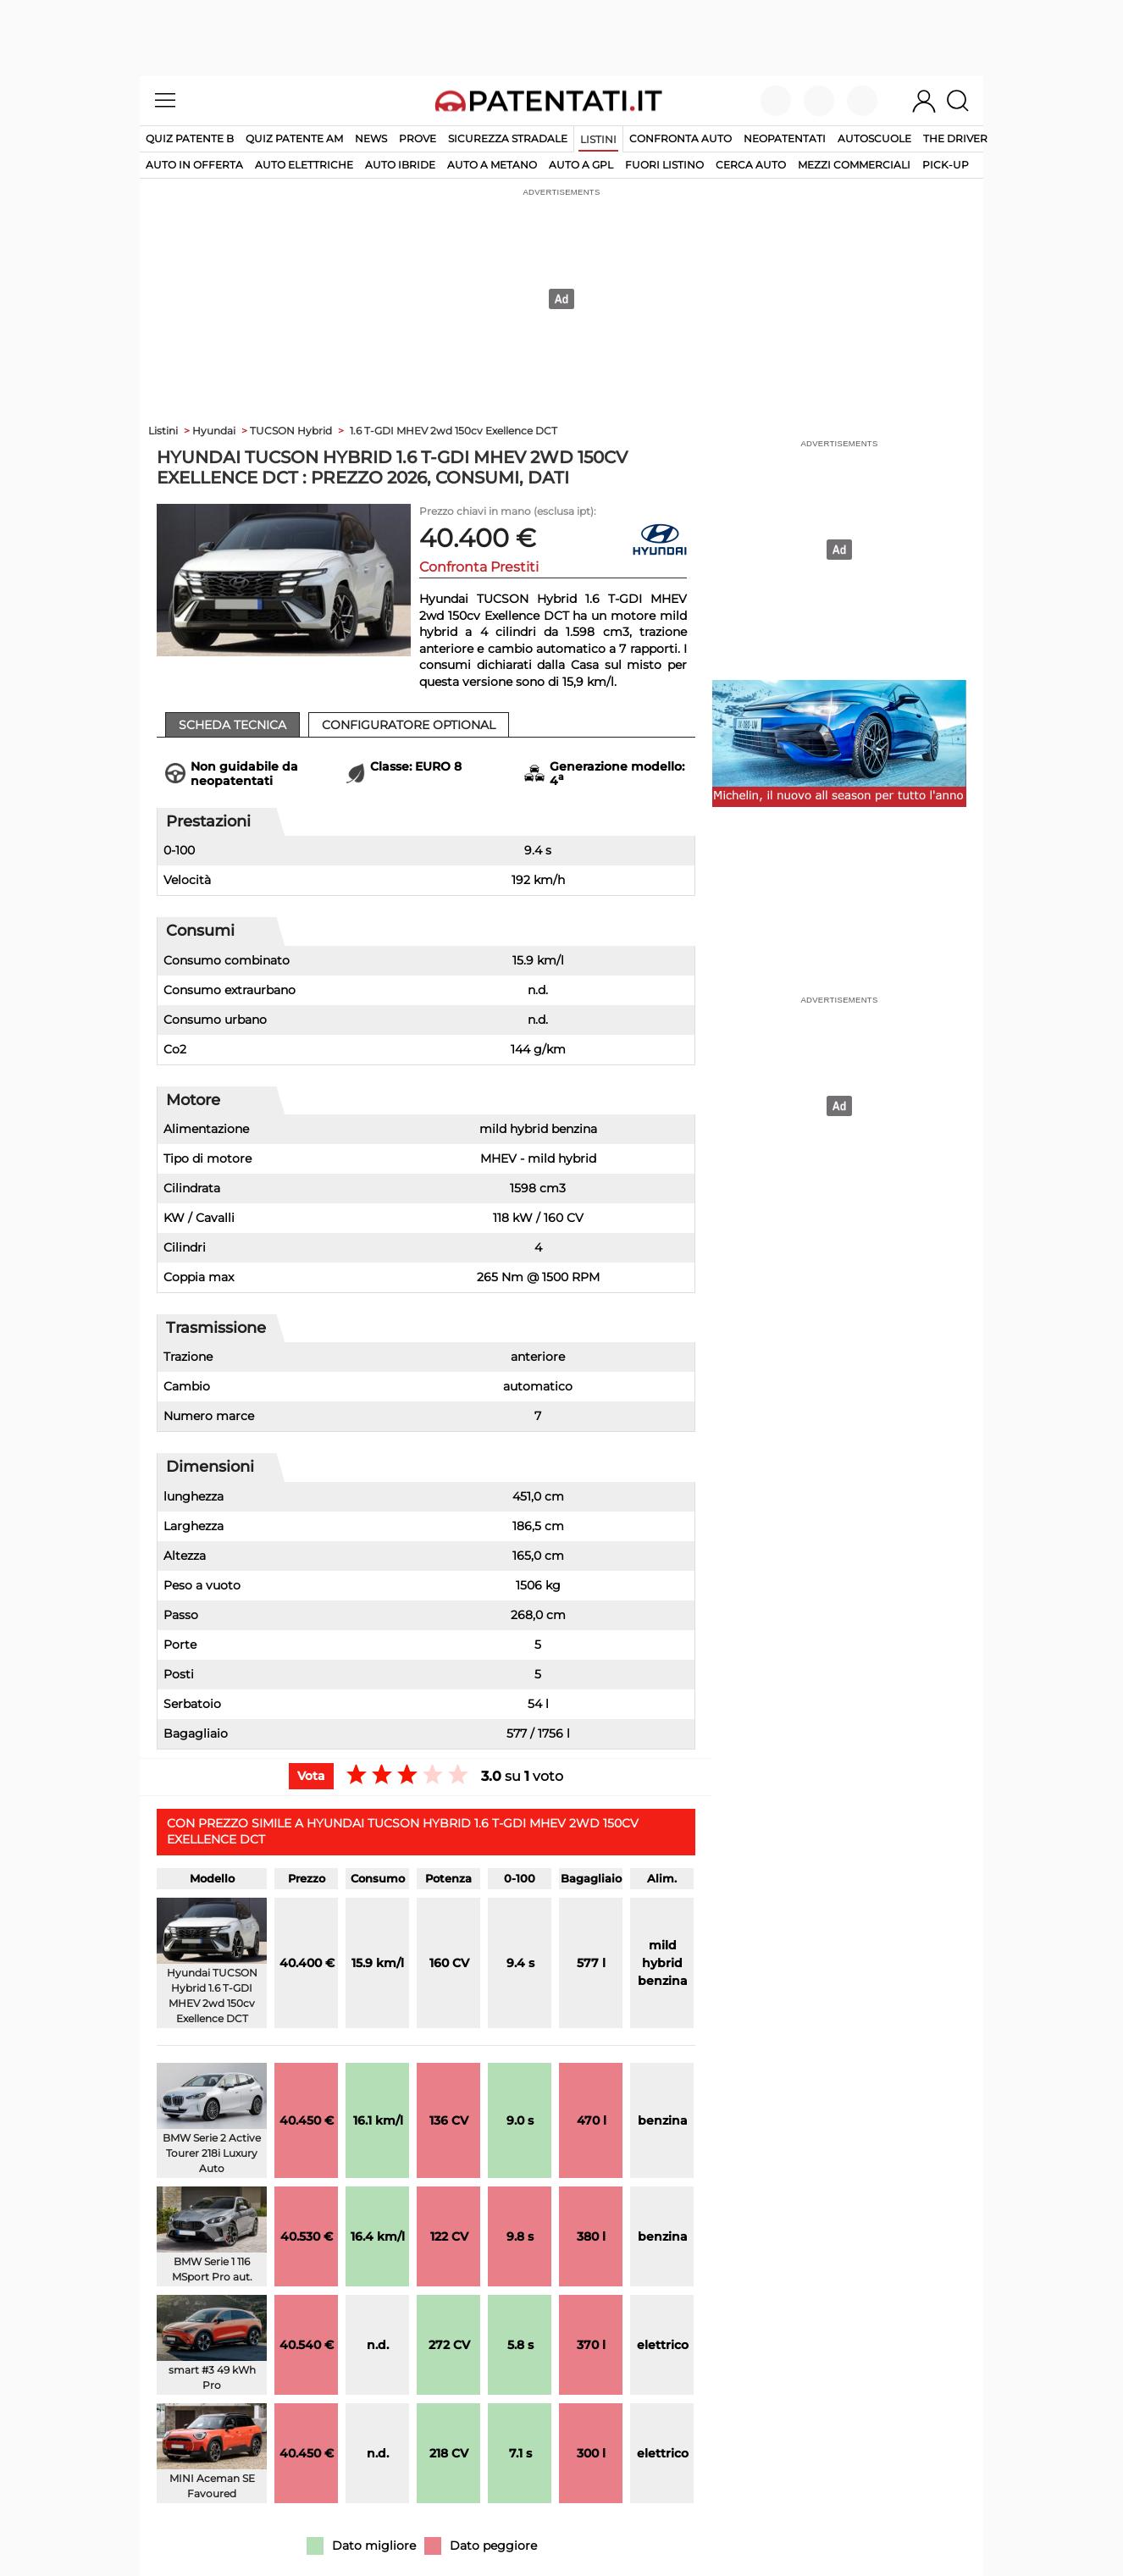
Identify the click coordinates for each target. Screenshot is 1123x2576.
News (371, 138)
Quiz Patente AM (294, 138)
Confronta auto (680, 138)
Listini (598, 139)
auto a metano (492, 164)
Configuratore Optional (408, 724)
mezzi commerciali (854, 164)
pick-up (945, 164)
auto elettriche (304, 164)
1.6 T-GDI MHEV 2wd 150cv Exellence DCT (453, 430)
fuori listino (664, 164)
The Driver (955, 138)
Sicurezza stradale (507, 138)
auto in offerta (194, 164)
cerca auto (751, 164)
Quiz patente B (190, 138)
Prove (417, 138)
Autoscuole (874, 138)
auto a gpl (581, 164)
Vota (311, 1775)
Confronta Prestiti (479, 567)
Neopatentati (785, 138)
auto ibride (400, 164)
